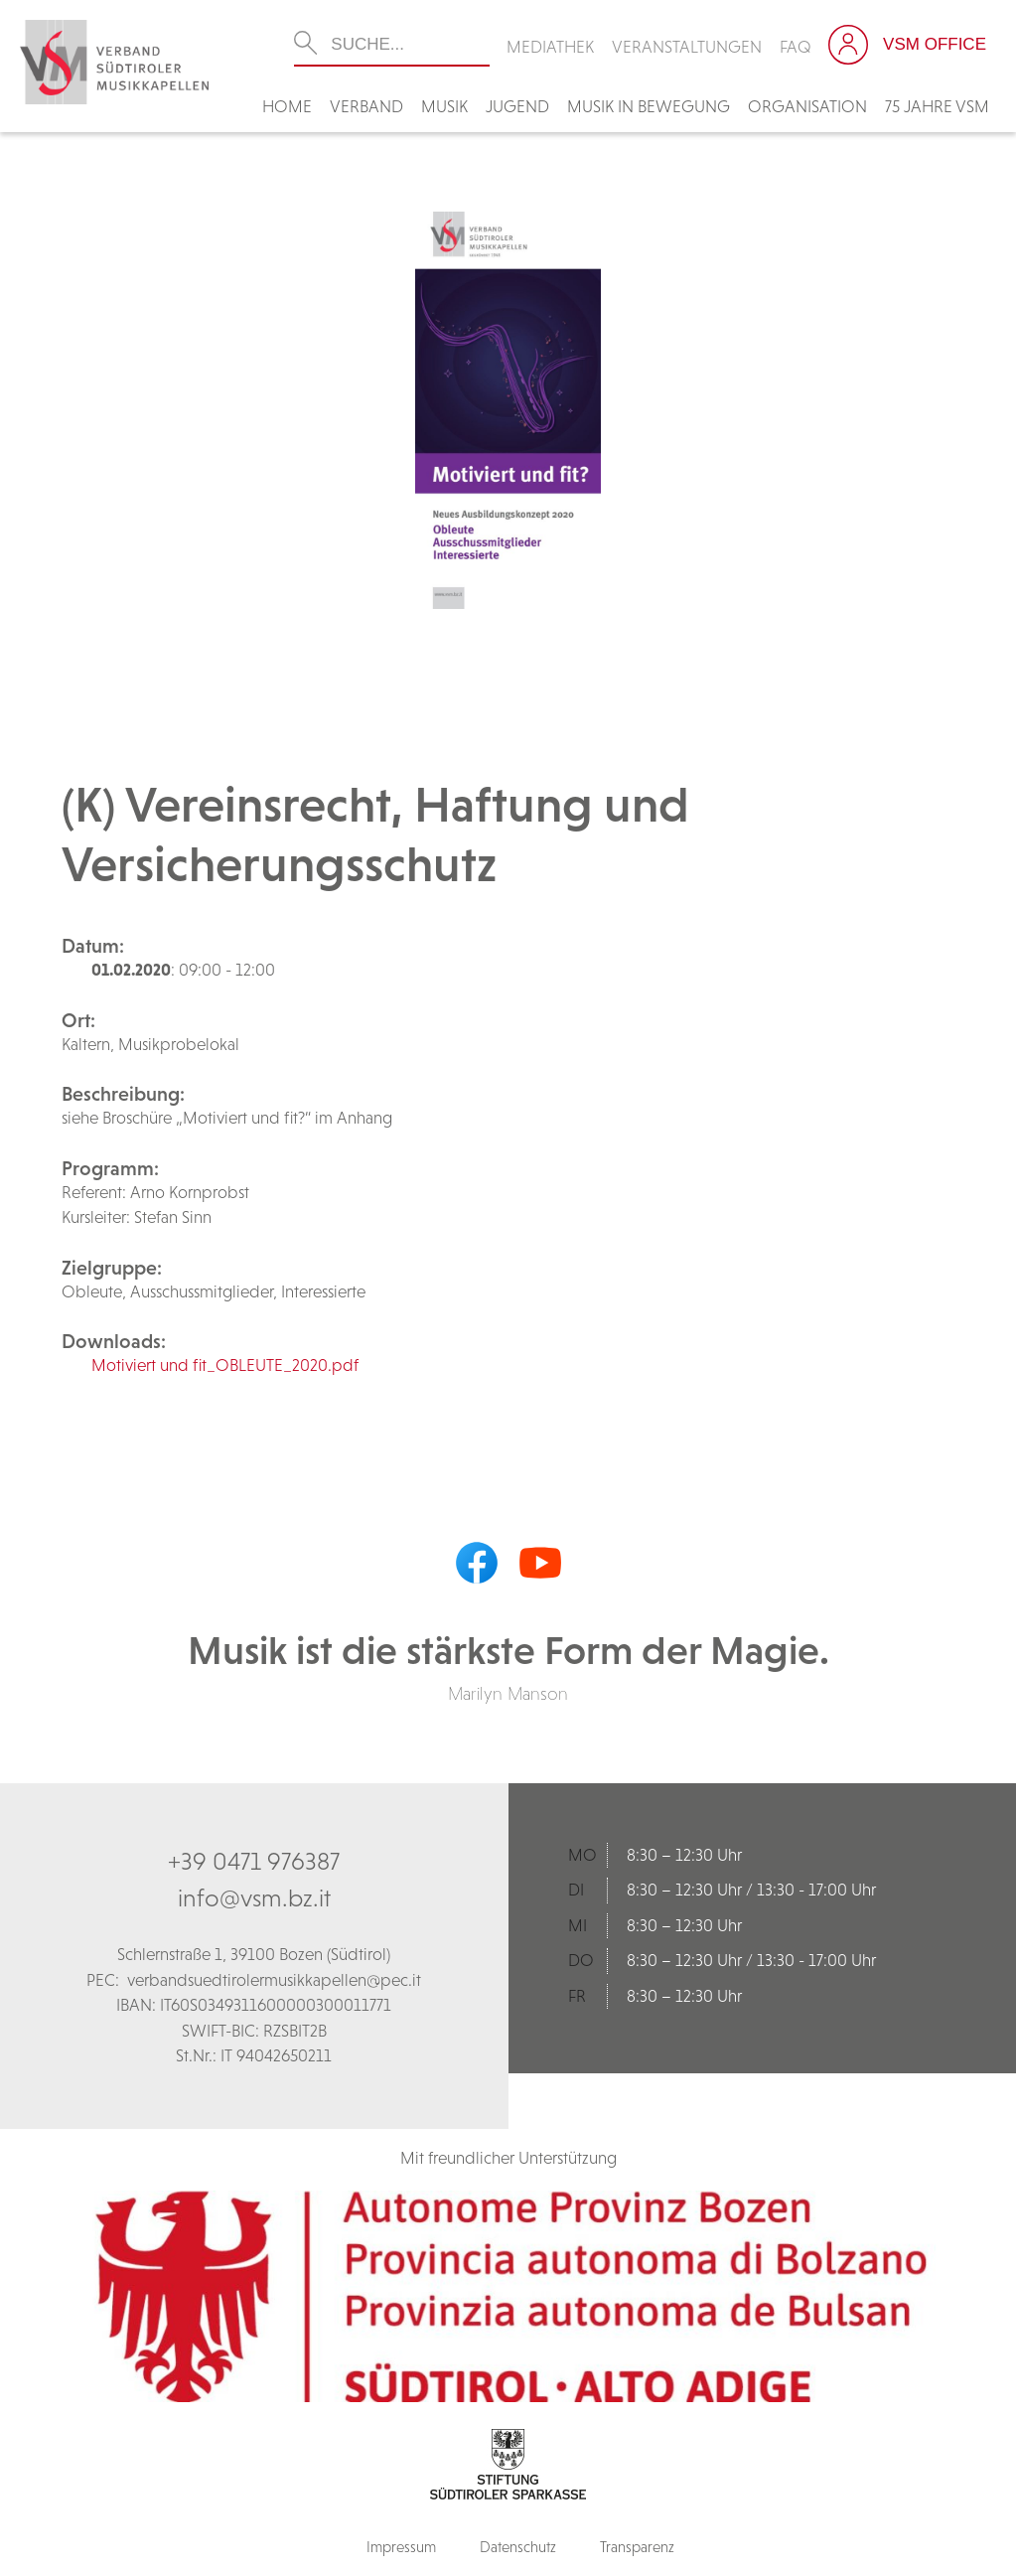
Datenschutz (518, 2546)
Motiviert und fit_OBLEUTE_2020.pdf (225, 1365)
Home (287, 106)
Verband (366, 106)
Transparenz (637, 2546)
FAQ (795, 47)
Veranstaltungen (687, 47)
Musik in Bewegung (648, 106)
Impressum (401, 2546)
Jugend (517, 106)
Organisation (807, 106)
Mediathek (550, 47)
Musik (444, 106)
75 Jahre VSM (937, 106)
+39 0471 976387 (254, 1861)
